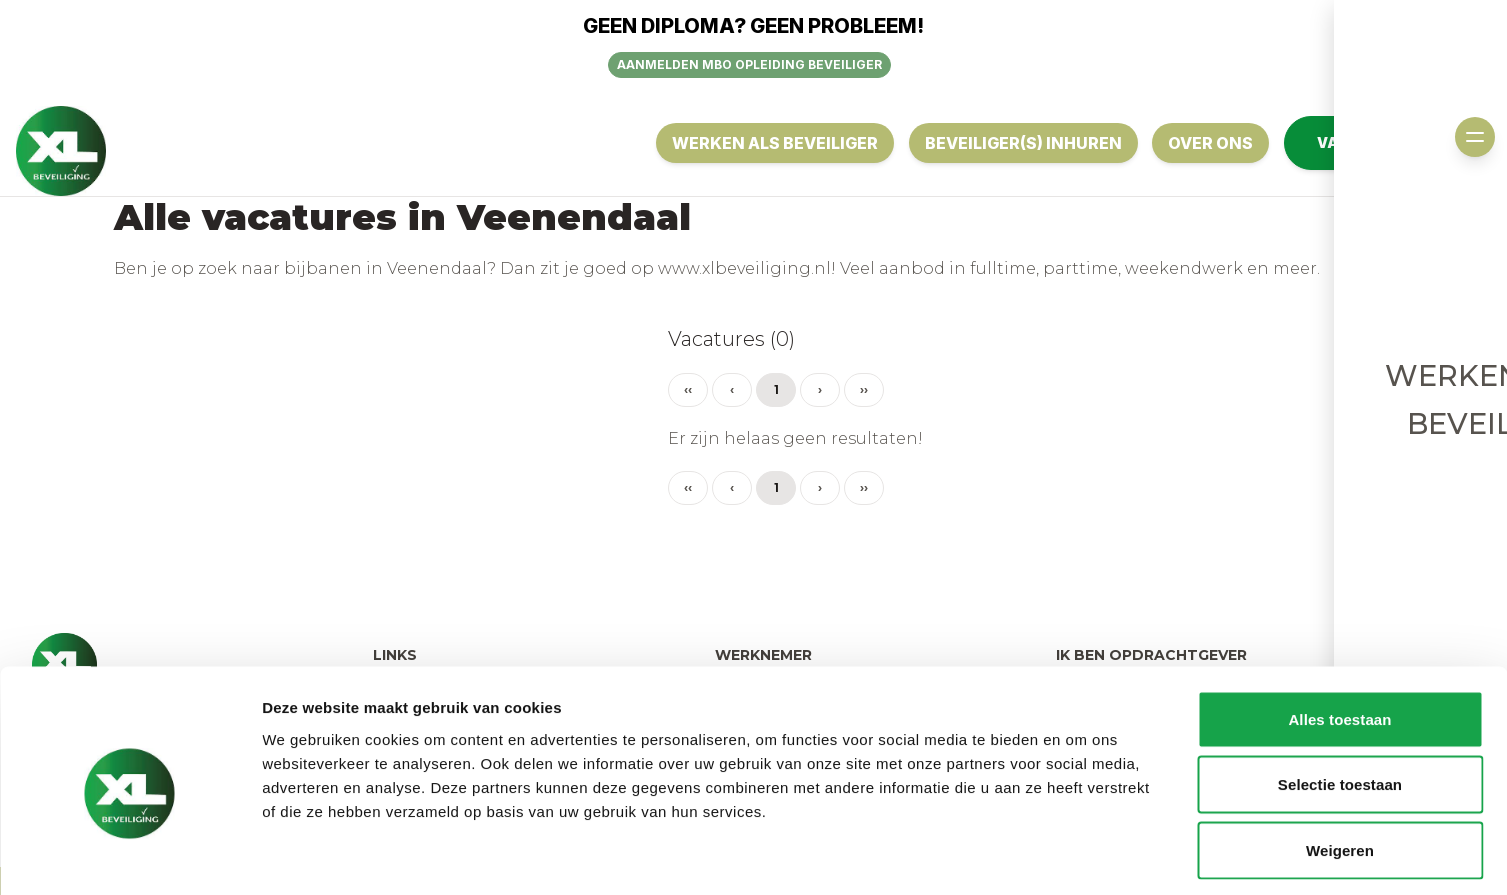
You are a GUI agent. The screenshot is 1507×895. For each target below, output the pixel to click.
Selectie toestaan (1340, 698)
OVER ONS (1209, 143)
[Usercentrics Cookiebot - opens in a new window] (129, 856)
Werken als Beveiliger (771, 143)
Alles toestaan (1339, 632)
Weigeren (1340, 763)
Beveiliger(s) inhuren (1020, 143)
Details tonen (1080, 855)
